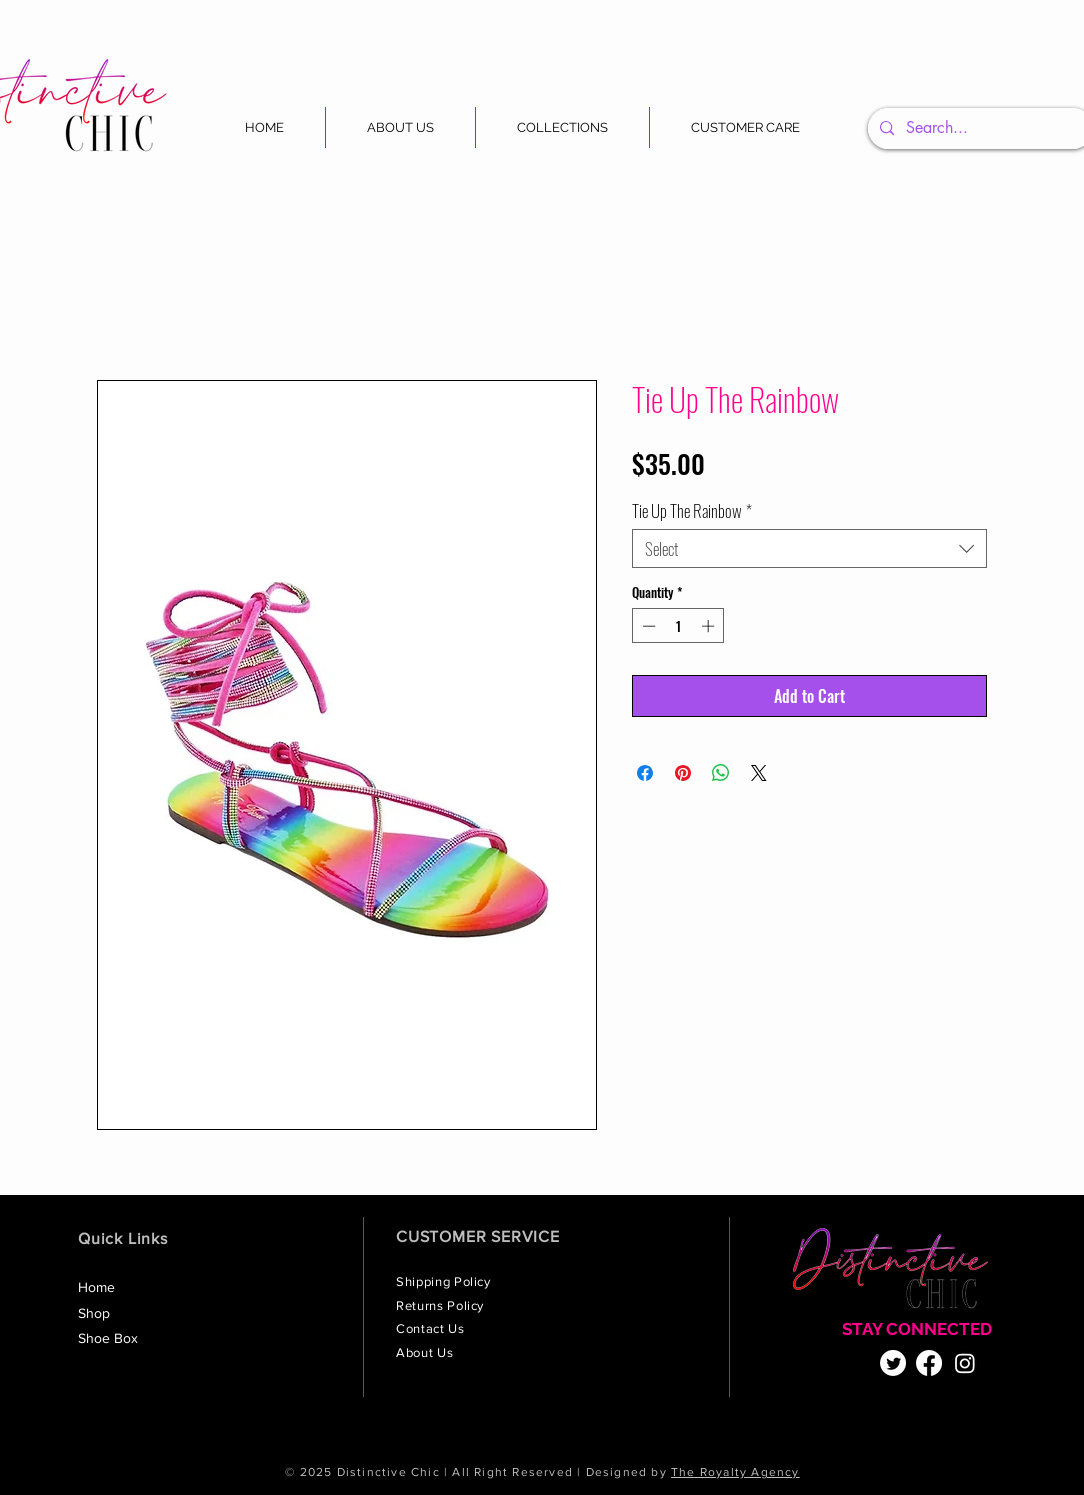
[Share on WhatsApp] (721, 773)
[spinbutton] (678, 626)
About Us (426, 1352)
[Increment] (710, 626)
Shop (94, 1313)
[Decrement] (647, 626)
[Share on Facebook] (645, 773)
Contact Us (432, 1328)
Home (96, 1287)
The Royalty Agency (735, 1472)
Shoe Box (108, 1338)
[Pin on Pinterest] (683, 773)
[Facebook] (929, 1363)
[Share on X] (759, 773)
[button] (562, 127)
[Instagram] (965, 1363)
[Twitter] (893, 1363)
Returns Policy (442, 1305)
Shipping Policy (445, 1281)
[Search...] (978, 128)
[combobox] (809, 548)
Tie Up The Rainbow (692, 510)
